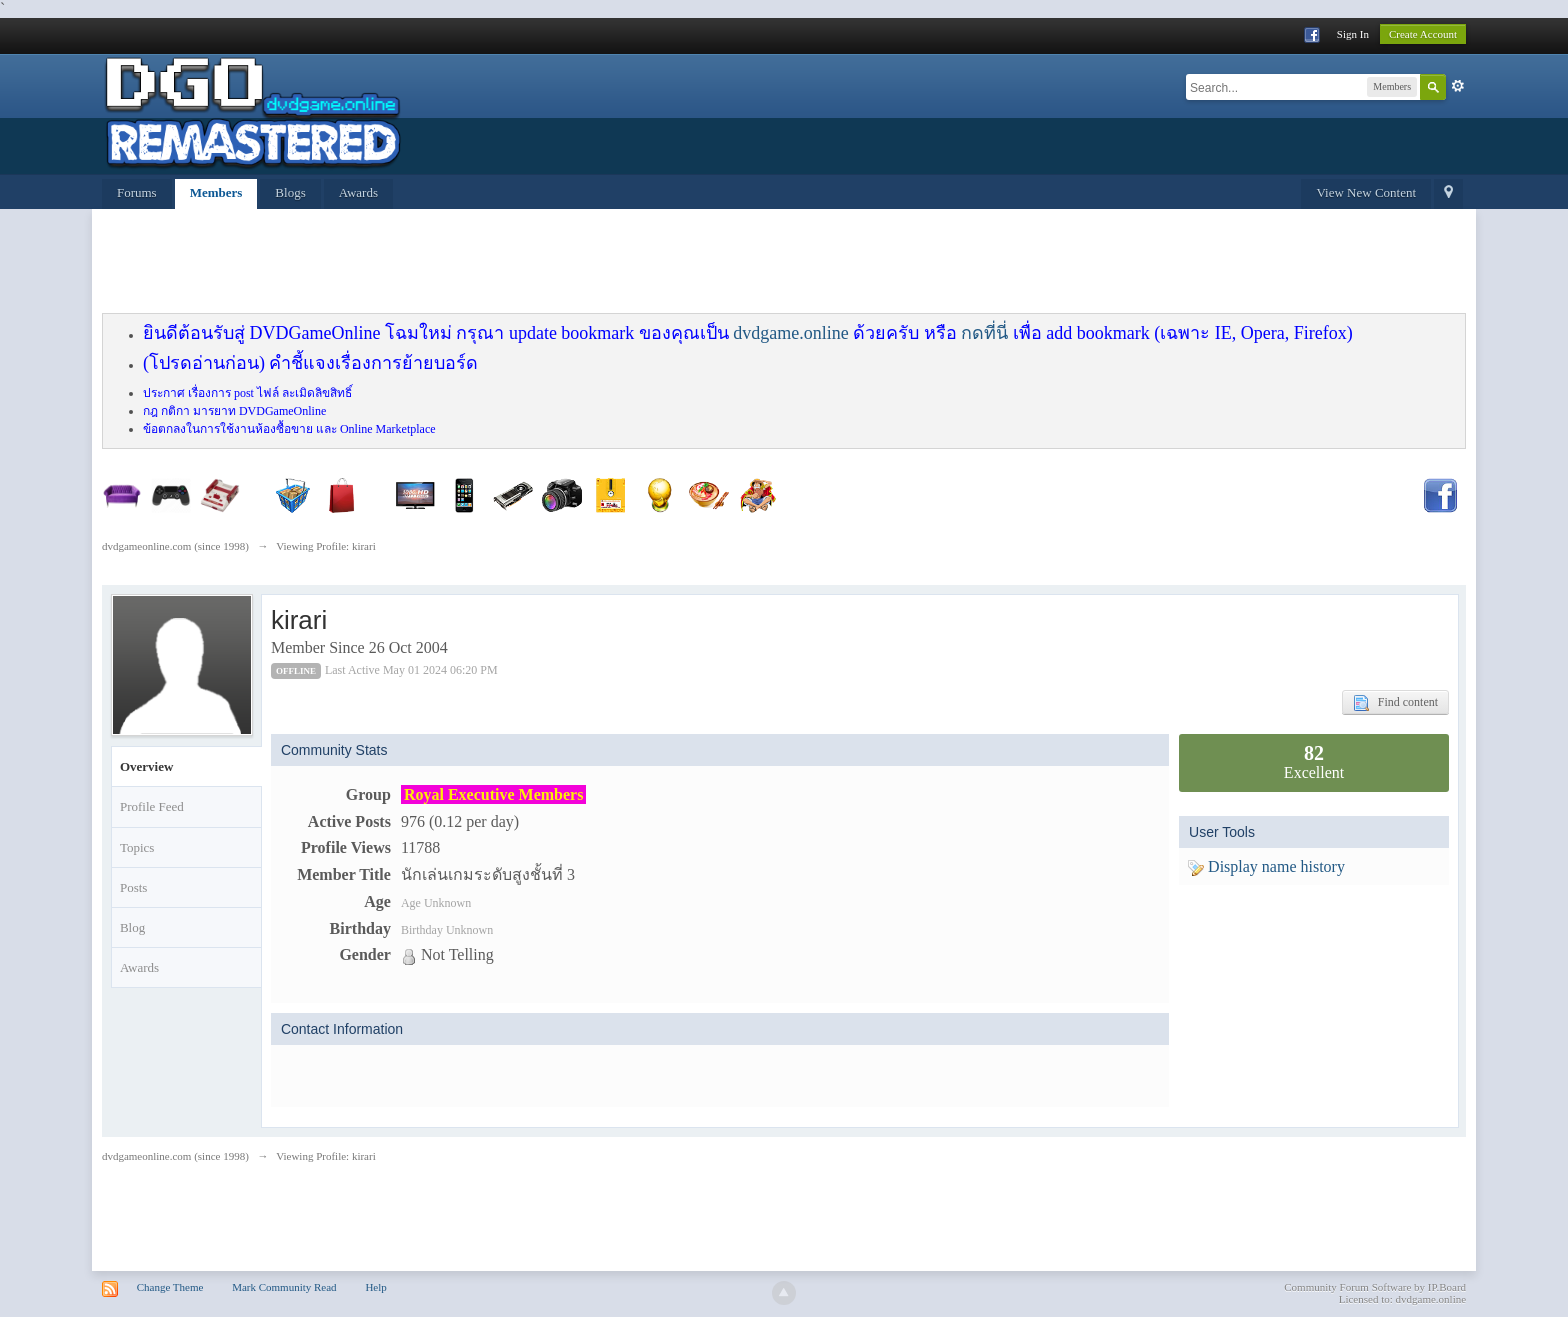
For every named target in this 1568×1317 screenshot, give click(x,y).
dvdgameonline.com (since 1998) (175, 1156)
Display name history (1266, 866)
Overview (146, 766)
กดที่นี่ (984, 333)
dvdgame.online (790, 333)
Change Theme (170, 1287)
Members (216, 192)
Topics (137, 847)
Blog (132, 927)
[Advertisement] (587, 264)
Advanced (1458, 86)
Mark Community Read (284, 1287)
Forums (137, 192)
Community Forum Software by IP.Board (1375, 1287)
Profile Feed (152, 806)
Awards (358, 192)
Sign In (1353, 34)
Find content (1395, 703)
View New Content (1366, 192)
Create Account (1423, 34)
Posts (133, 887)
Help (375, 1287)
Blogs (290, 192)
